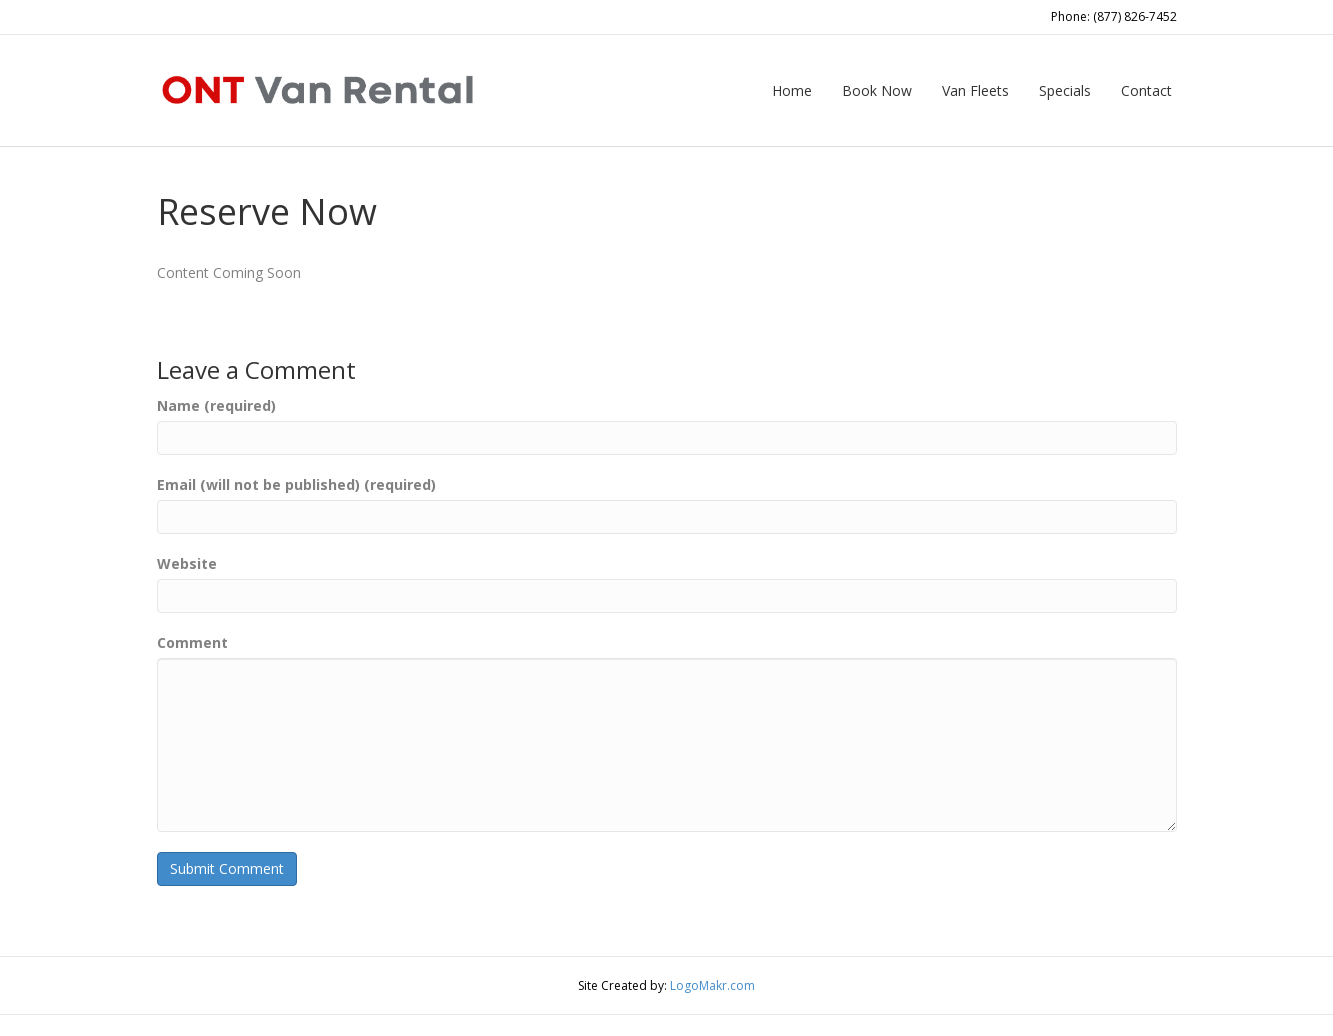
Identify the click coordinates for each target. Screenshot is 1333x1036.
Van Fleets (975, 90)
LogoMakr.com (712, 985)
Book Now (877, 90)
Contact (1146, 90)
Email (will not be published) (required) (296, 484)
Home (792, 90)
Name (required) (216, 405)
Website (187, 563)
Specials (1065, 90)
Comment (192, 642)
